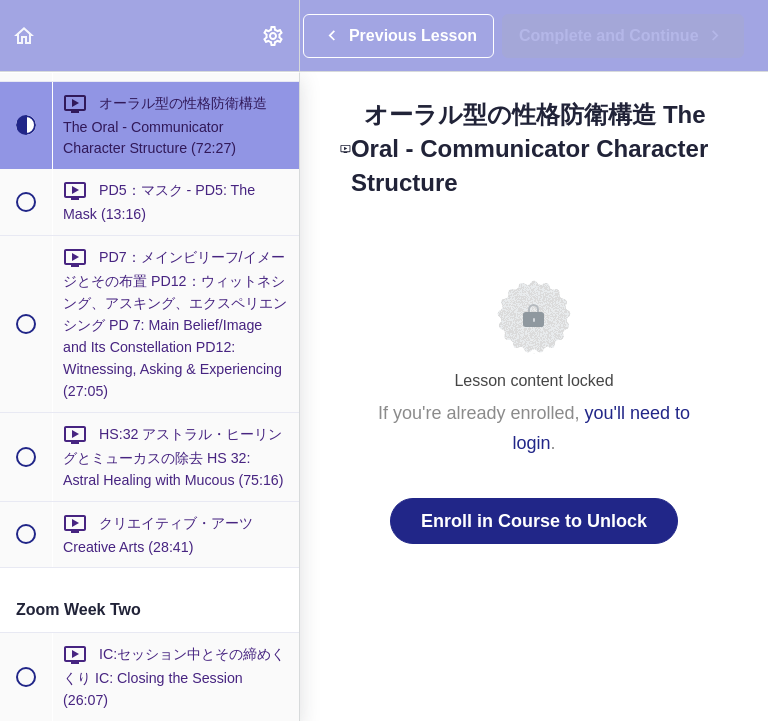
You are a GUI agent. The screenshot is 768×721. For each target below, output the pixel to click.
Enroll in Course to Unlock (534, 521)
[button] (25, 35)
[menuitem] (274, 35)
